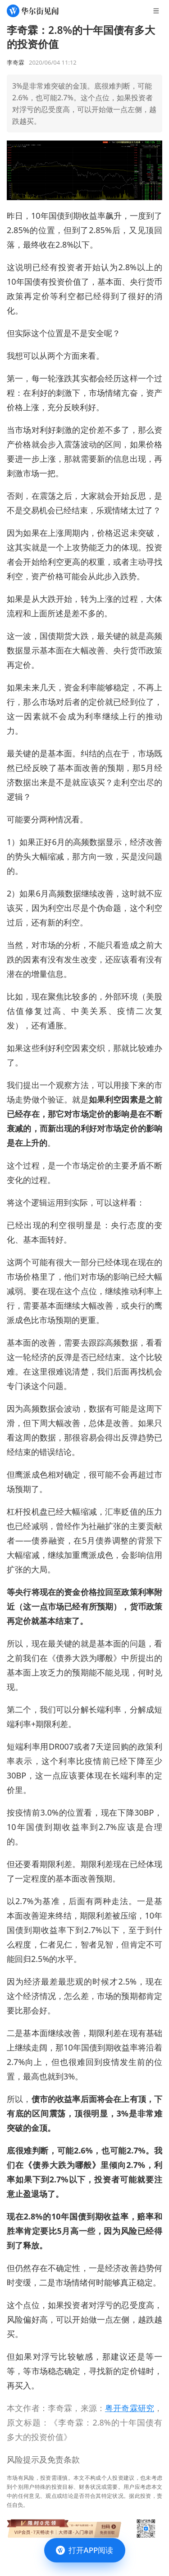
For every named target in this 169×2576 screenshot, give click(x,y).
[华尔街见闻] (33, 11)
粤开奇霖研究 (129, 2407)
